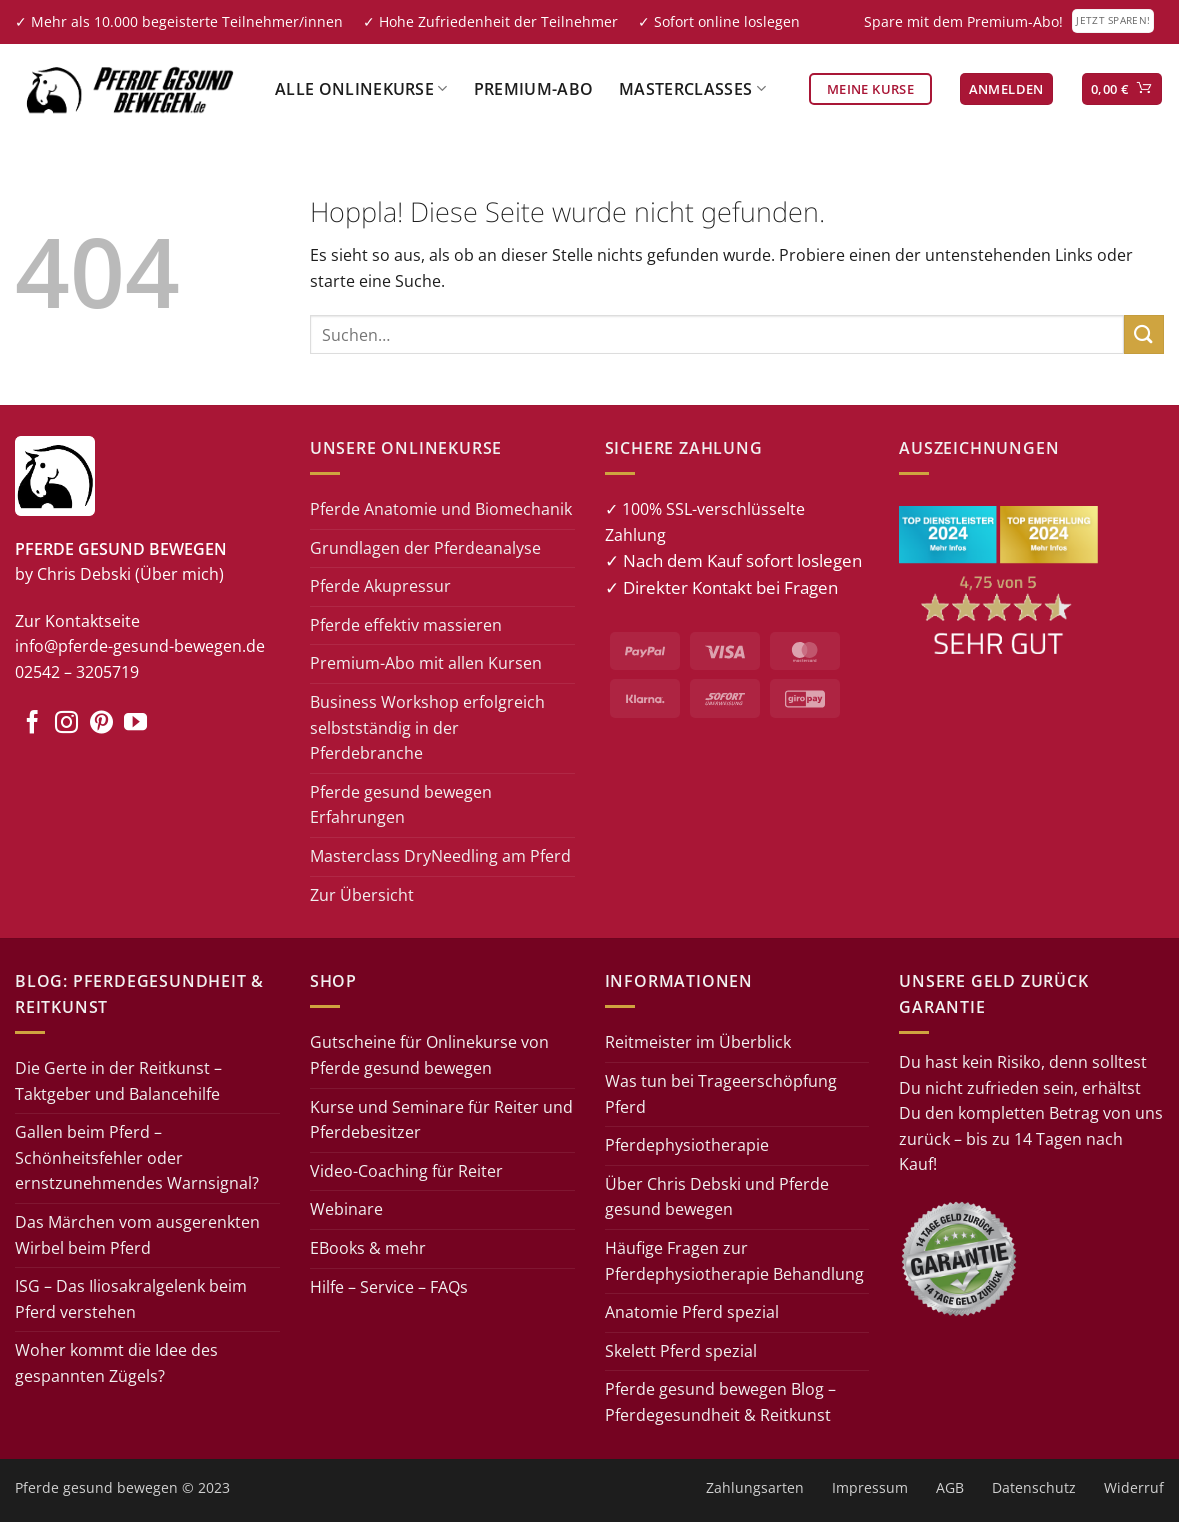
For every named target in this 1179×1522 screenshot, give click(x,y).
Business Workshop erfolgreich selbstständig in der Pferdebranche (427, 727)
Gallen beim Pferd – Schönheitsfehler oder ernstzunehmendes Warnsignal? (137, 1157)
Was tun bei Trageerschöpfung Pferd (721, 1094)
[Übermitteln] (1144, 334)
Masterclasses (692, 89)
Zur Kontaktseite (77, 621)
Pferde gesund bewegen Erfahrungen (401, 805)
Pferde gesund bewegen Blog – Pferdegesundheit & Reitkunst (720, 1402)
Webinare (346, 1209)
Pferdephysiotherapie (687, 1145)
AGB (950, 1487)
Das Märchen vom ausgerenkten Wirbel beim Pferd (137, 1235)
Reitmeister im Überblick (698, 1042)
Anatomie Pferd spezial (692, 1312)
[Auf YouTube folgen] (135, 724)
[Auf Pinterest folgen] (101, 724)
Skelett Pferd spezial (681, 1351)
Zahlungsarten (755, 1487)
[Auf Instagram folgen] (66, 724)
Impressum (870, 1487)
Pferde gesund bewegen (96, 1487)
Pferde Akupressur (380, 586)
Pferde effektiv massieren (406, 625)
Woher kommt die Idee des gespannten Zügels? (116, 1363)
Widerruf (1134, 1487)
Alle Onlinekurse (361, 89)
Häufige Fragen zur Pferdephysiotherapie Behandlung (734, 1261)
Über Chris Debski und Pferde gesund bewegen (717, 1197)
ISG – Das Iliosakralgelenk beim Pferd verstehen (131, 1299)
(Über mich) (179, 574)
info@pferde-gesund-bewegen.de (140, 646)
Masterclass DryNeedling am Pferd (440, 856)
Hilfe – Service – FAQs (389, 1287)
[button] (1006, 89)
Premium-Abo (534, 89)
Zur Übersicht (362, 895)
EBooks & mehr (368, 1248)
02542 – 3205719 (77, 672)
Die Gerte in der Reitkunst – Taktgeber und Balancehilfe (118, 1081)
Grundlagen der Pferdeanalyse (425, 548)
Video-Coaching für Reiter (406, 1171)
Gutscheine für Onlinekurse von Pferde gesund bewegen (429, 1055)
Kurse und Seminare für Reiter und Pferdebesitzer (441, 1120)
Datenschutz (1034, 1487)
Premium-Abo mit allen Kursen (426, 663)
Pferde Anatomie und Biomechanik (441, 509)
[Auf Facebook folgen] (32, 724)
